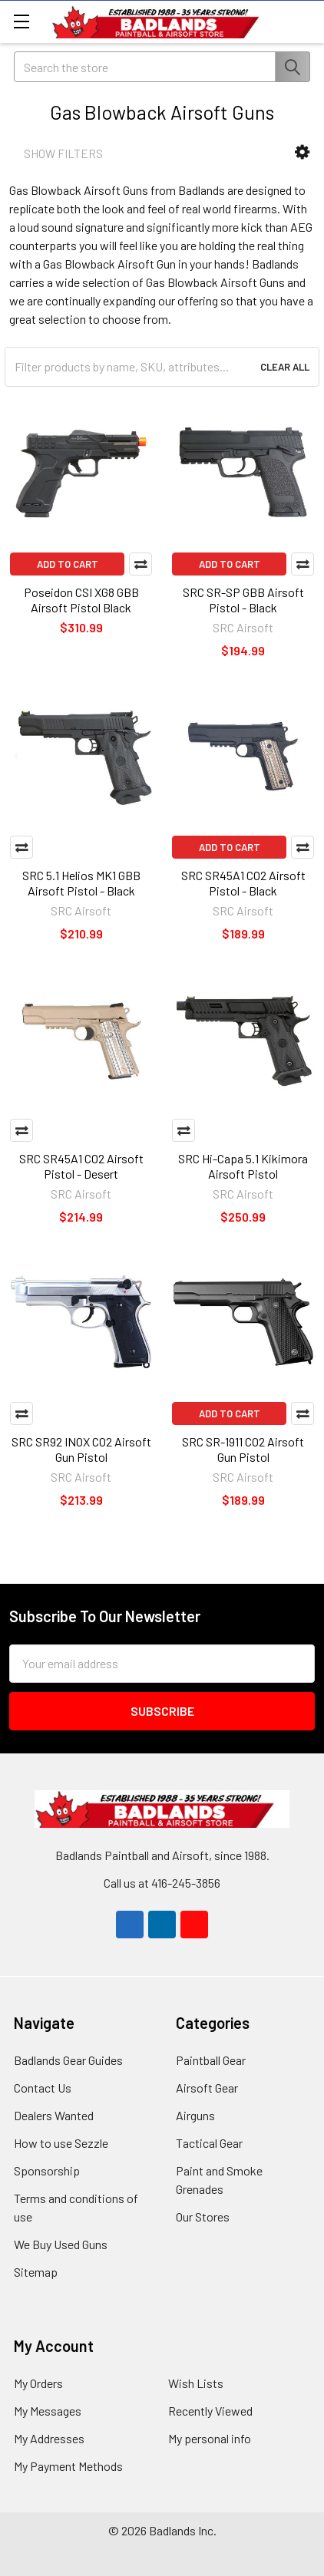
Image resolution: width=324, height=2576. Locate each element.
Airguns (195, 2115)
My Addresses (49, 2438)
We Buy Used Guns (60, 2244)
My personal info (209, 2438)
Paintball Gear (211, 2060)
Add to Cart (67, 564)
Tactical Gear (209, 2143)
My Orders (38, 2383)
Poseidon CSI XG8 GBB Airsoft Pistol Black (81, 600)
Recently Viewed (210, 2410)
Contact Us (42, 2087)
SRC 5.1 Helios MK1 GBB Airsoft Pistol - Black (81, 883)
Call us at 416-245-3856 (162, 1882)
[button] (302, 152)
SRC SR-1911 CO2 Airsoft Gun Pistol (243, 1449)
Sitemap (36, 2271)
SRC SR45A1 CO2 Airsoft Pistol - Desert (81, 1166)
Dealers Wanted (54, 2115)
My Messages (47, 2410)
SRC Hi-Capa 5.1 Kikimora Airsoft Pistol (243, 1166)
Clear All (284, 367)
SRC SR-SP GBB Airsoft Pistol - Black (243, 600)
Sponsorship (47, 2170)
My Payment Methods (68, 2466)
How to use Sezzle (61, 2143)
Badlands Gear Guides (68, 2060)
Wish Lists (195, 2383)
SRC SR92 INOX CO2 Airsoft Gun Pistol (81, 1449)
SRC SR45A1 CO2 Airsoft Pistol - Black (243, 883)
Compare (140, 564)
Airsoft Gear (207, 2087)
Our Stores (203, 2216)
